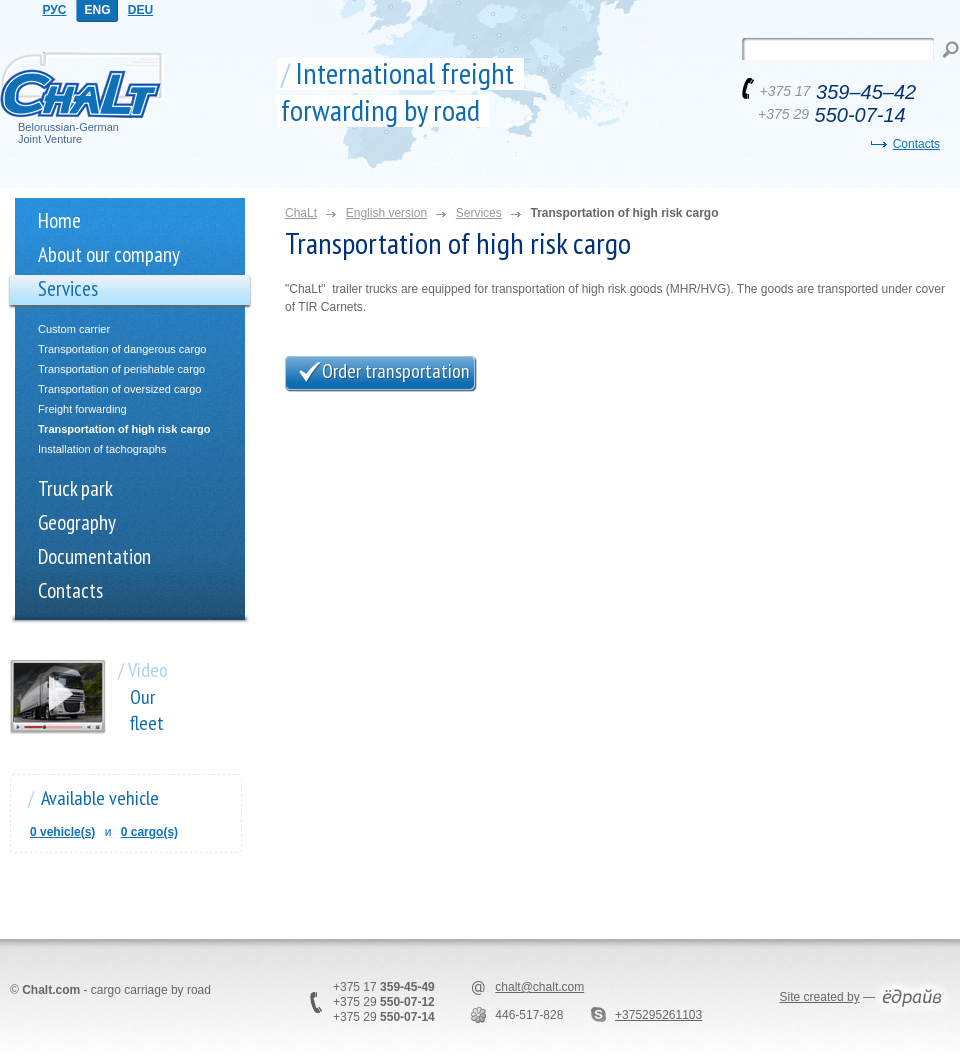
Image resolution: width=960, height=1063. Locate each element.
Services (68, 288)
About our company (109, 254)
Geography (77, 522)
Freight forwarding (82, 409)
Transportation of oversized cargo (119, 389)
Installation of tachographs (102, 449)
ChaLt (301, 213)
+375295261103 (658, 1015)
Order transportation (396, 371)
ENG (97, 10)
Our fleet (147, 710)
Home (59, 220)
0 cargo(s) (149, 832)
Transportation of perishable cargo (121, 369)
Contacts (916, 144)
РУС (55, 10)
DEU (140, 10)
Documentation (94, 556)
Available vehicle (100, 798)
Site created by (820, 997)
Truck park (75, 488)
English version (386, 213)
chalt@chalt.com (539, 987)
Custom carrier (74, 329)
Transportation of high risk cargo (124, 429)
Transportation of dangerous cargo (122, 349)
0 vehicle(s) (62, 832)
